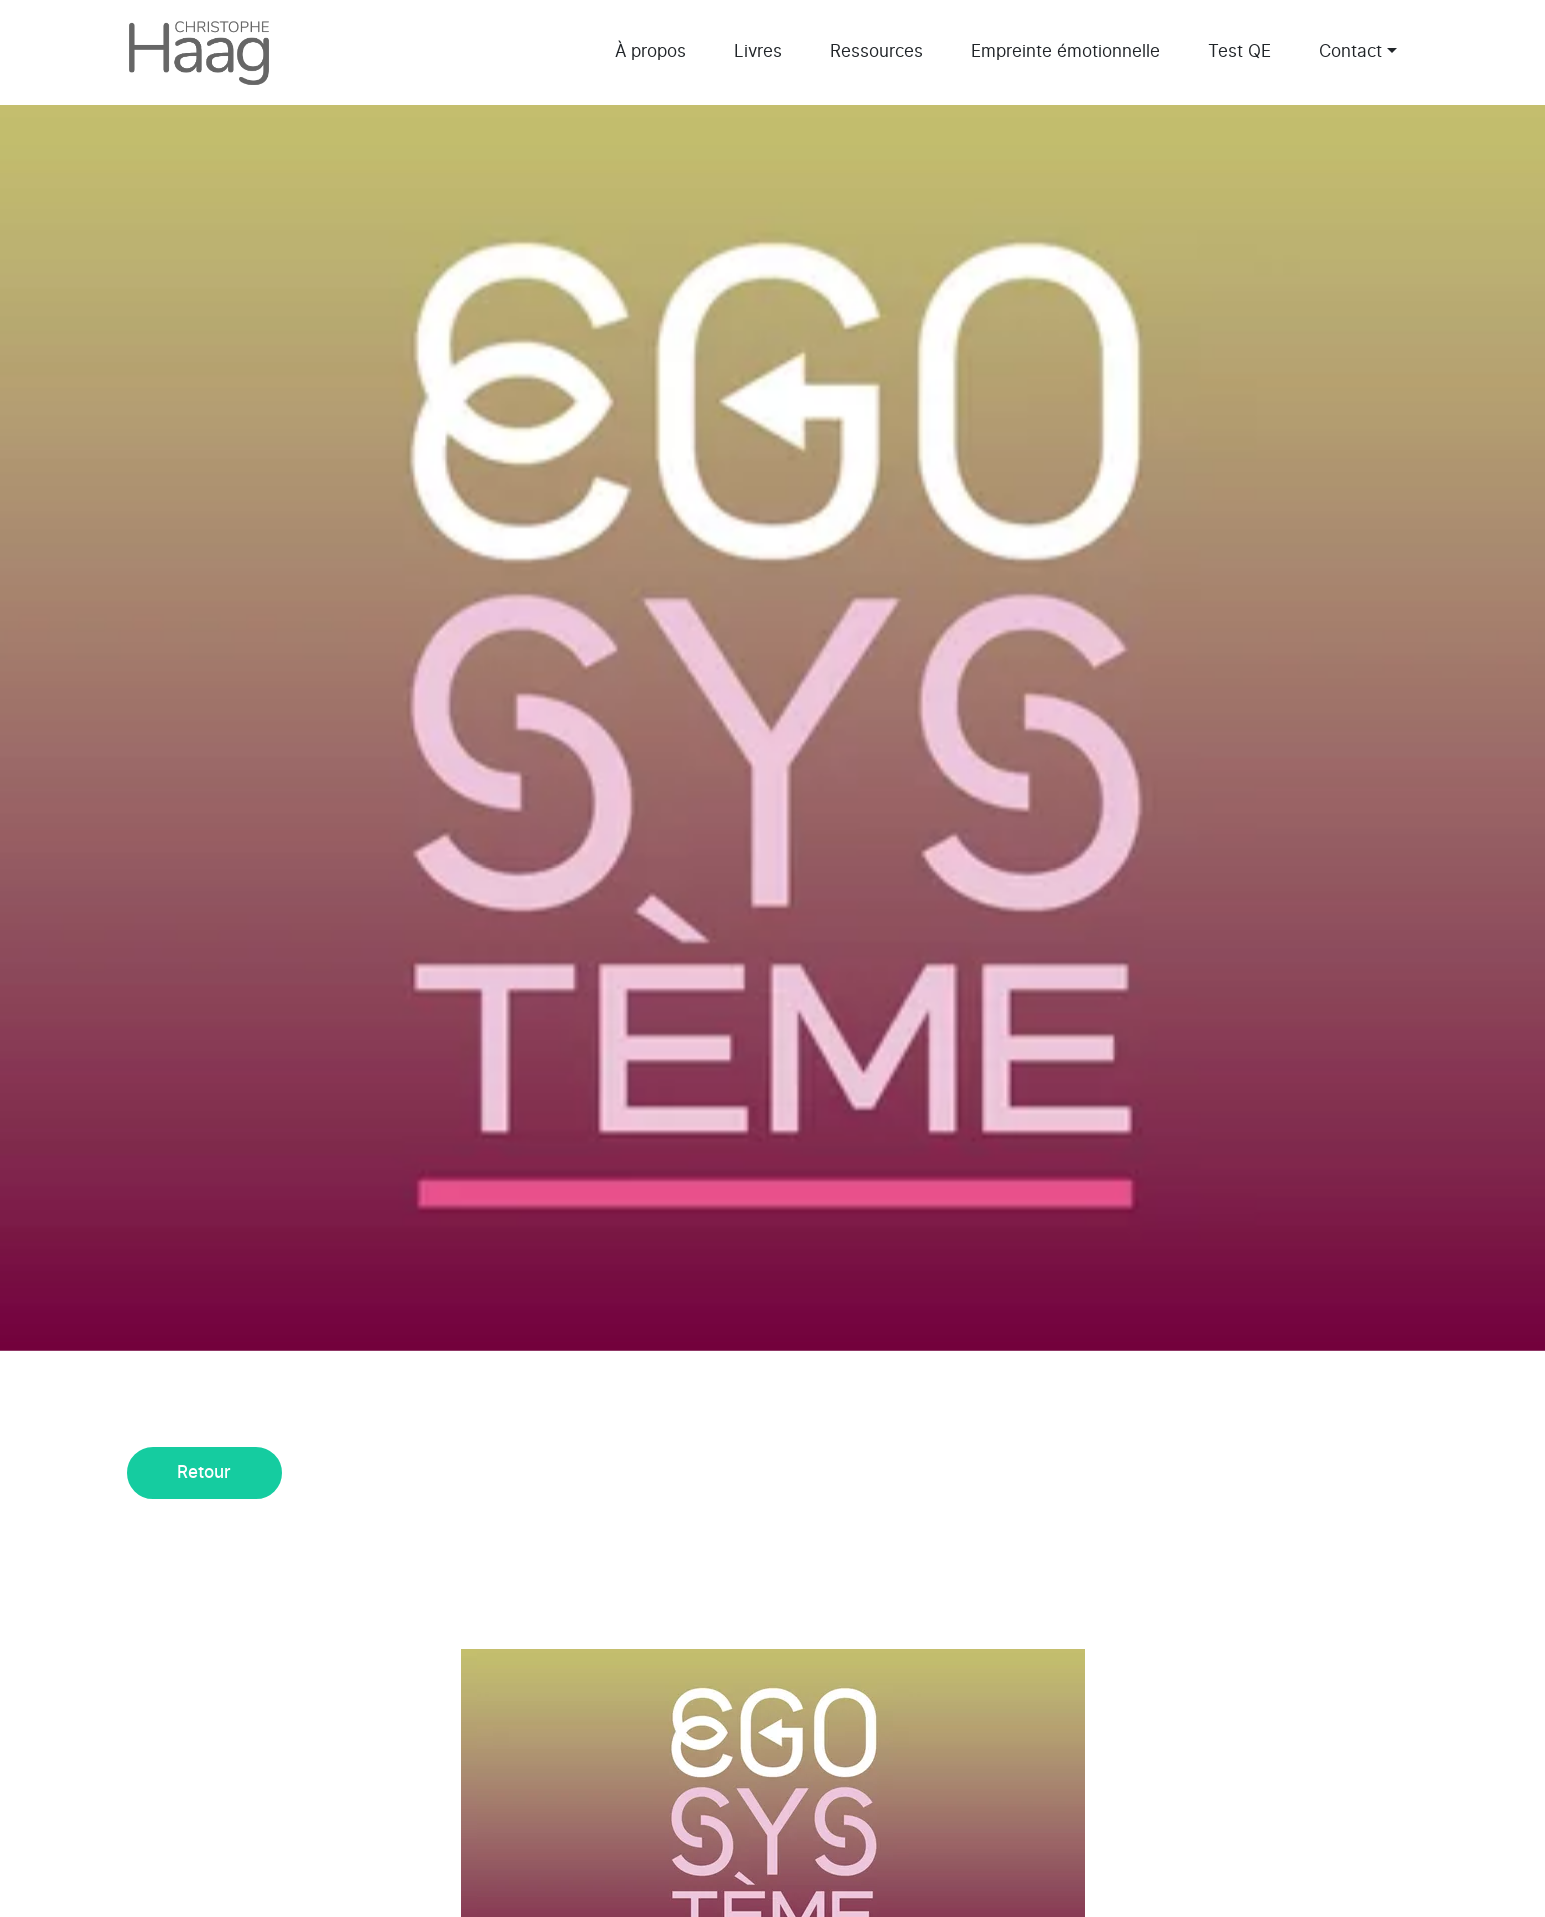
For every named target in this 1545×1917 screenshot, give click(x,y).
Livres (758, 51)
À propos (650, 51)
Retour (204, 1472)
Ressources (876, 51)
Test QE (1239, 51)
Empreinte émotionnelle (1065, 51)
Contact (1350, 51)
